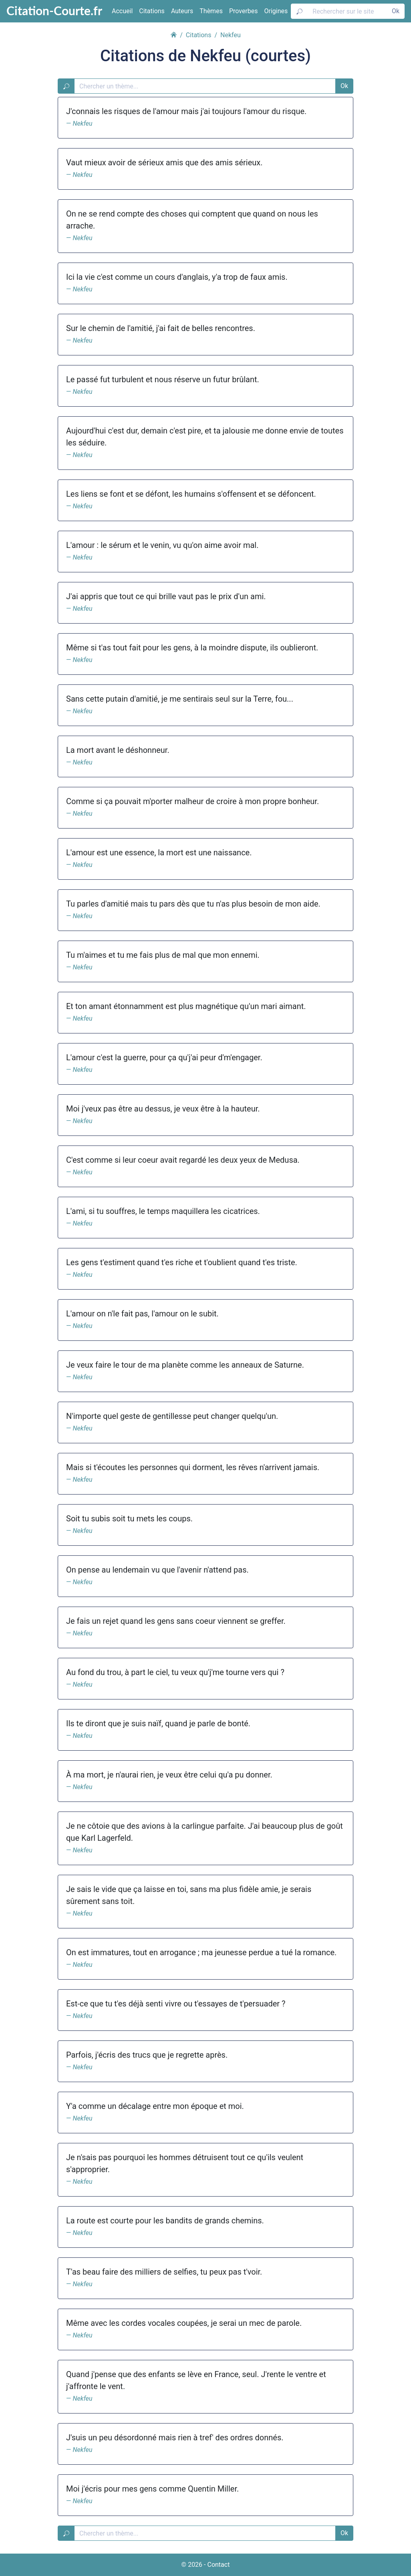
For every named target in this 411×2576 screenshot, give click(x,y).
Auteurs (182, 11)
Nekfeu (82, 123)
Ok (395, 11)
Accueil (122, 11)
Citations (152, 11)
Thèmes (211, 11)
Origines (276, 11)
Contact (218, 2564)
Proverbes (243, 11)
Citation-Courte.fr (54, 10)
